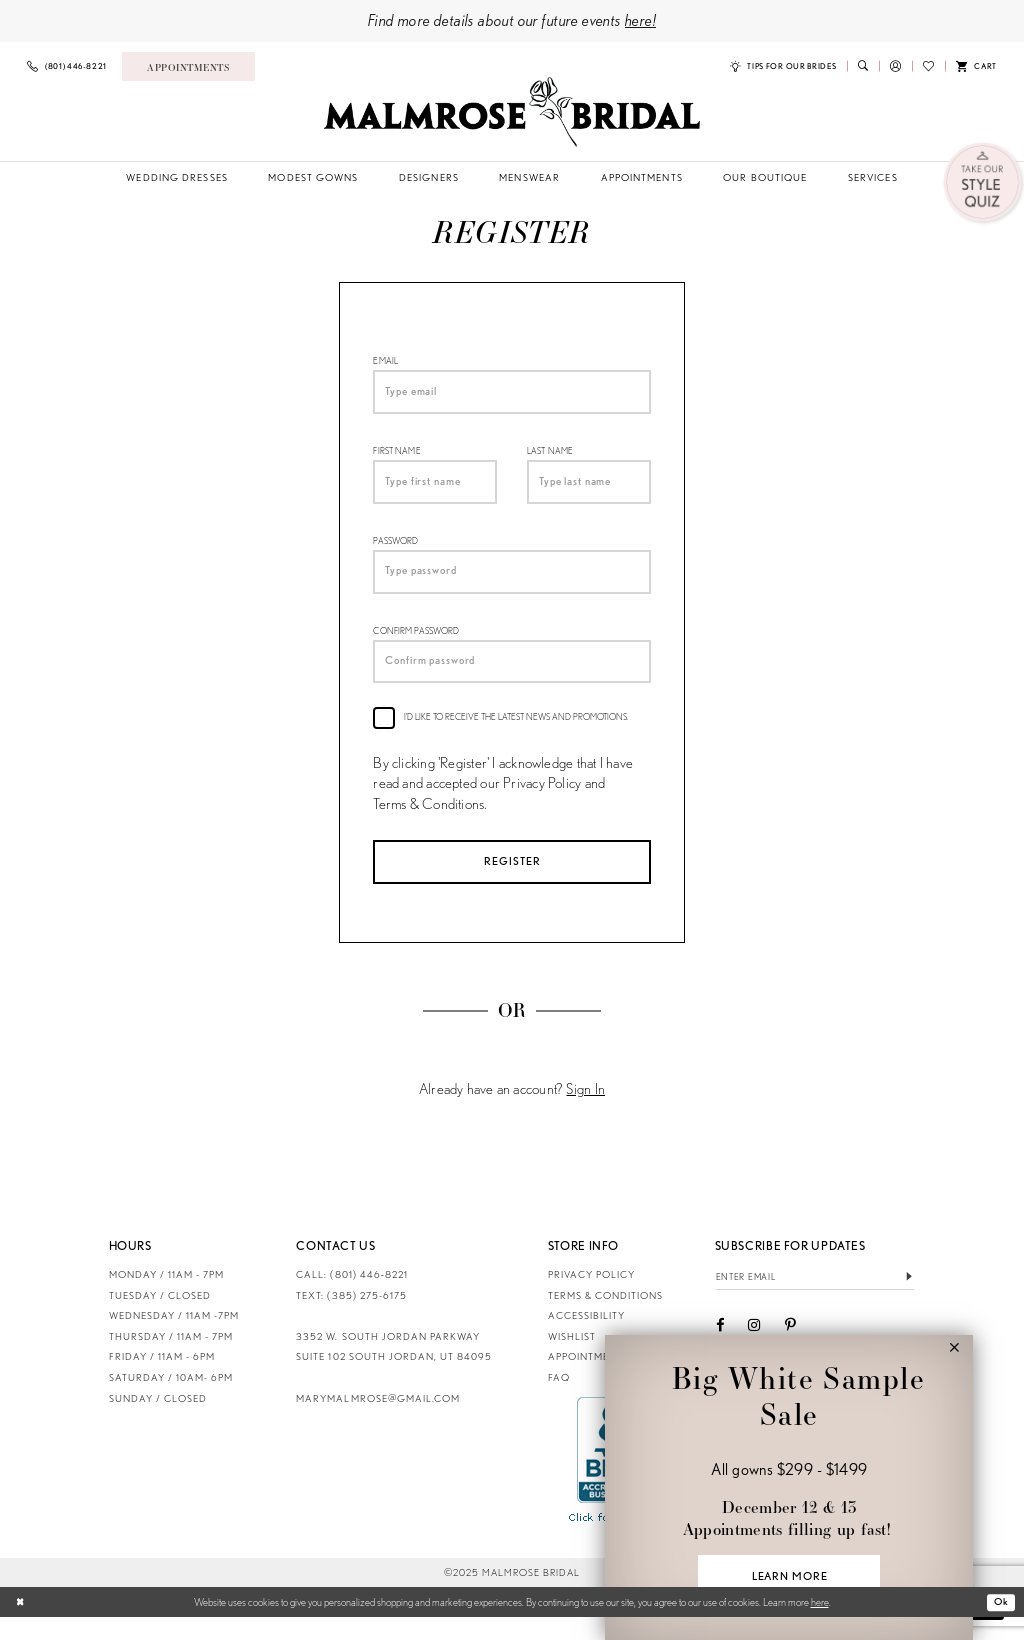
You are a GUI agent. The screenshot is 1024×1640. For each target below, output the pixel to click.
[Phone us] (67, 66)
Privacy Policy (591, 1296)
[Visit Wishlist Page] (928, 66)
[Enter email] (815, 1300)
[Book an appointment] (188, 66)
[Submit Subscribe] (909, 1300)
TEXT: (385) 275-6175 (351, 1317)
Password (395, 550)
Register (513, 881)
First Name (396, 456)
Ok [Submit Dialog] (1000, 1624)
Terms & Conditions (605, 1317)
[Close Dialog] (22, 1625)
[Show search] (863, 66)
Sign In (585, 1112)
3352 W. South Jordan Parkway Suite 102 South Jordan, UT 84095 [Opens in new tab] (394, 1369)
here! (640, 20)
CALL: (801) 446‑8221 (352, 1296)
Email (385, 361)
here (820, 1624)
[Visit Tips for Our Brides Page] (783, 66)
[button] (895, 66)
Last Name (550, 456)
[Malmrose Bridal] (512, 112)
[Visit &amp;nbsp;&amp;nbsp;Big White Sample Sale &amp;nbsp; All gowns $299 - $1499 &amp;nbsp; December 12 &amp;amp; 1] (788, 1485)
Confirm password (416, 645)
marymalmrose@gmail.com (377, 1420)
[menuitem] (67, 66)
